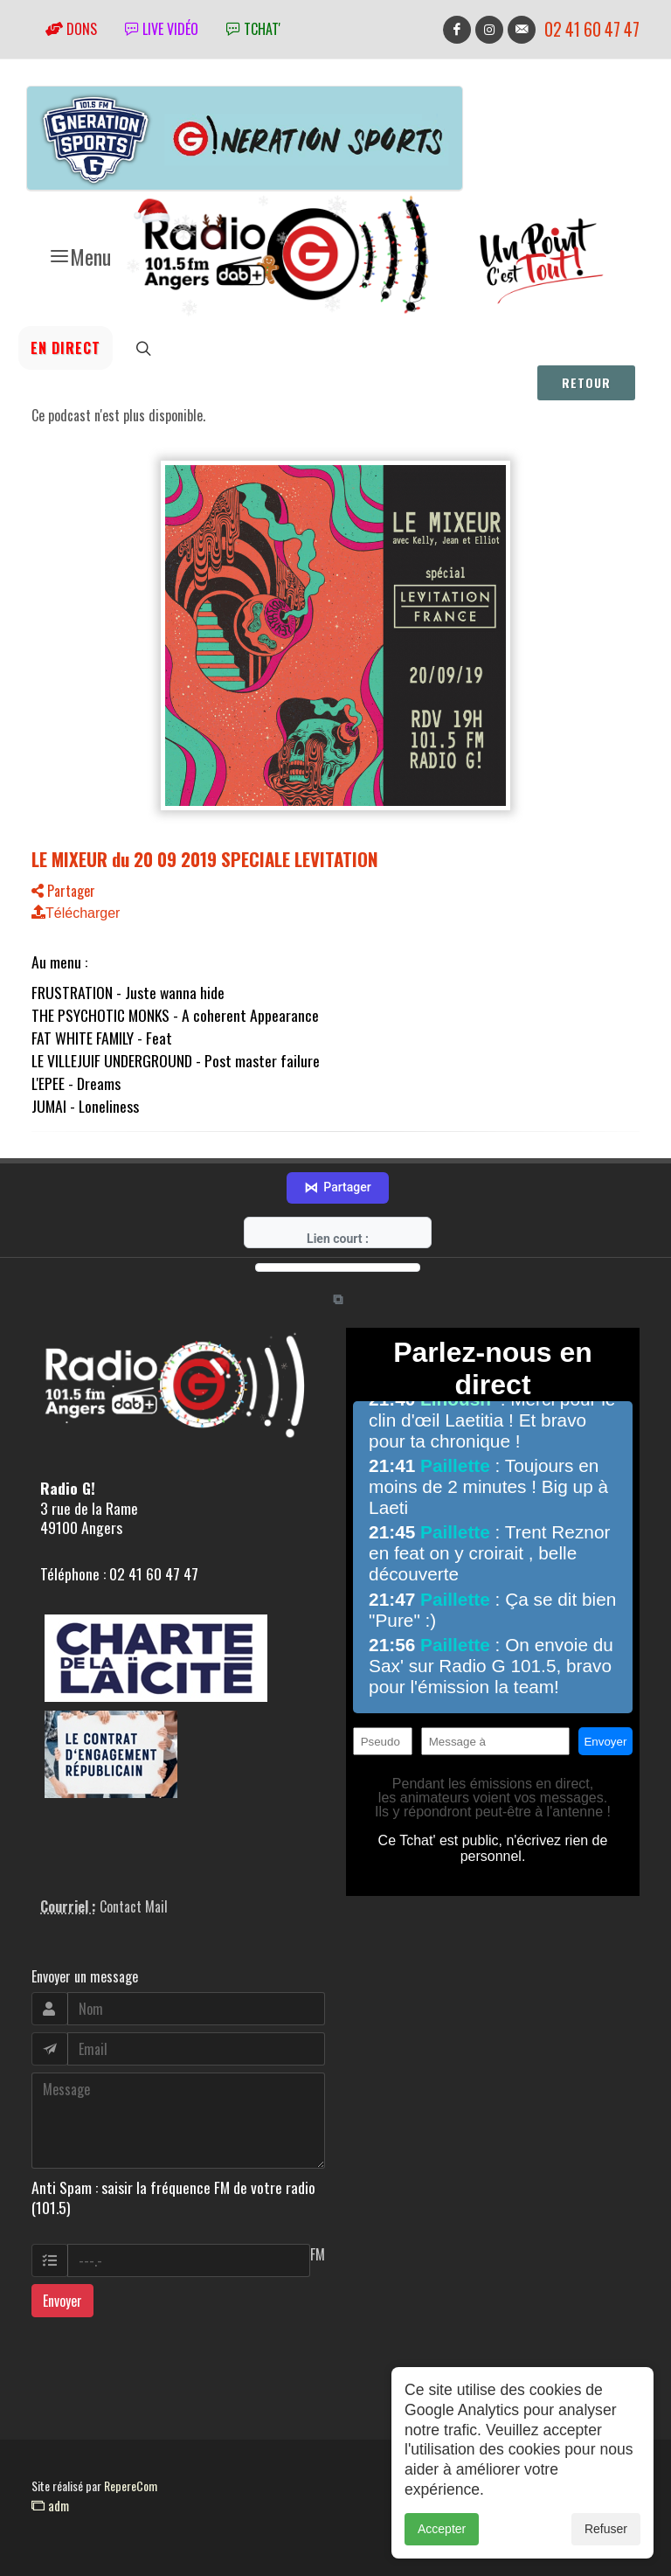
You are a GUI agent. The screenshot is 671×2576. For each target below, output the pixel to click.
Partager (63, 890)
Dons (71, 28)
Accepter (442, 2532)
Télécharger (75, 913)
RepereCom (130, 2485)
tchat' (253, 28)
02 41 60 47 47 (592, 29)
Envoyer (62, 2300)
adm (50, 2505)
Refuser (606, 2532)
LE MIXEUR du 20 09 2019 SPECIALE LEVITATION (204, 858)
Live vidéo (161, 28)
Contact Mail (134, 1906)
